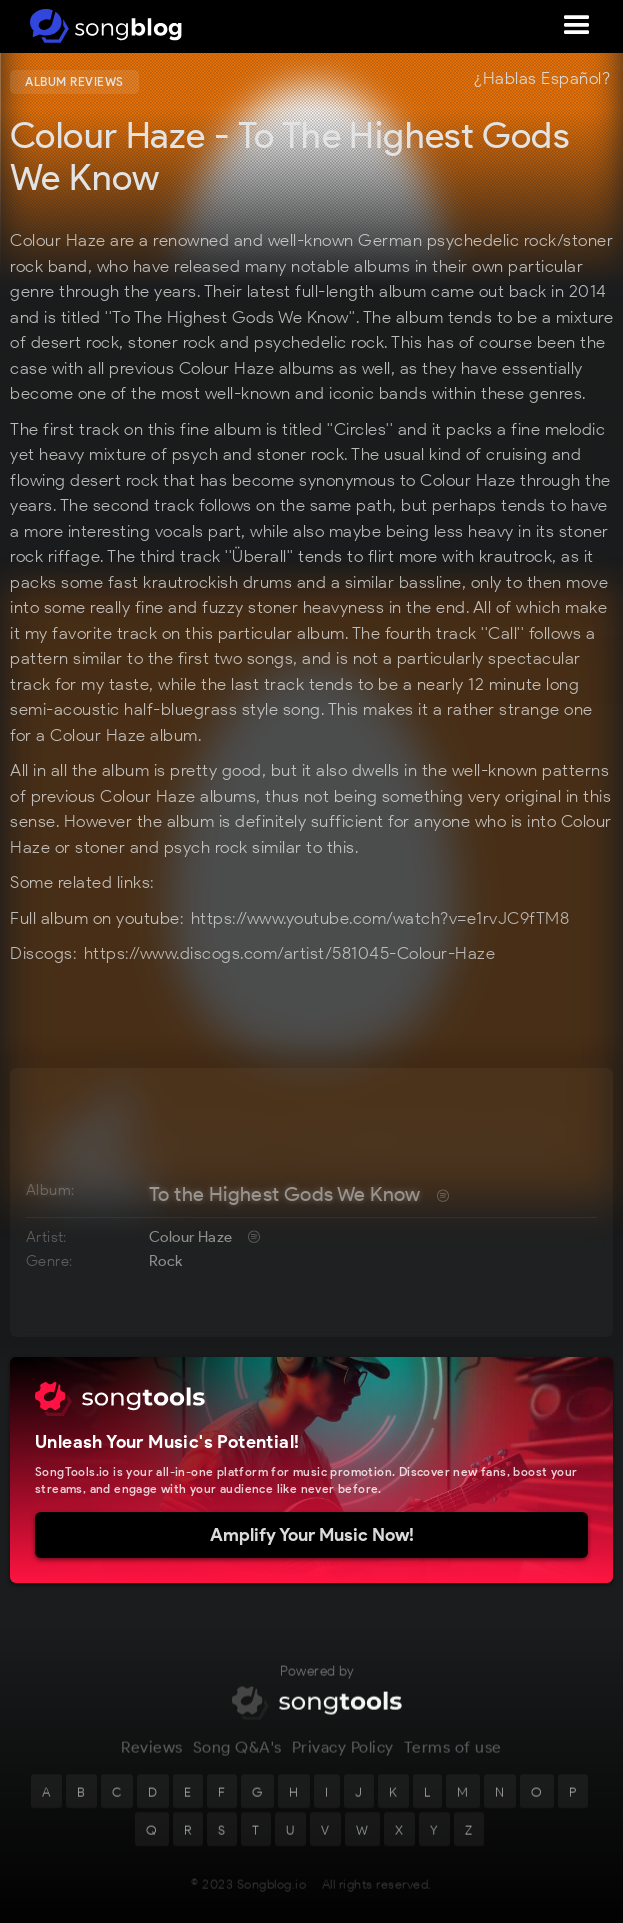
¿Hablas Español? (542, 79)
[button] (577, 26)
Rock (166, 1261)
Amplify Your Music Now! (312, 1535)
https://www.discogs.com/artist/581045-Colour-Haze (290, 953)
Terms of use (453, 1764)
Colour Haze (190, 1237)
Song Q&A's (237, 1764)
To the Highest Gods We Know (285, 1194)
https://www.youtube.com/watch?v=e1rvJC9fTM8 (380, 918)
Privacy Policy (343, 1764)
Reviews (152, 1764)
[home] (102, 26)
